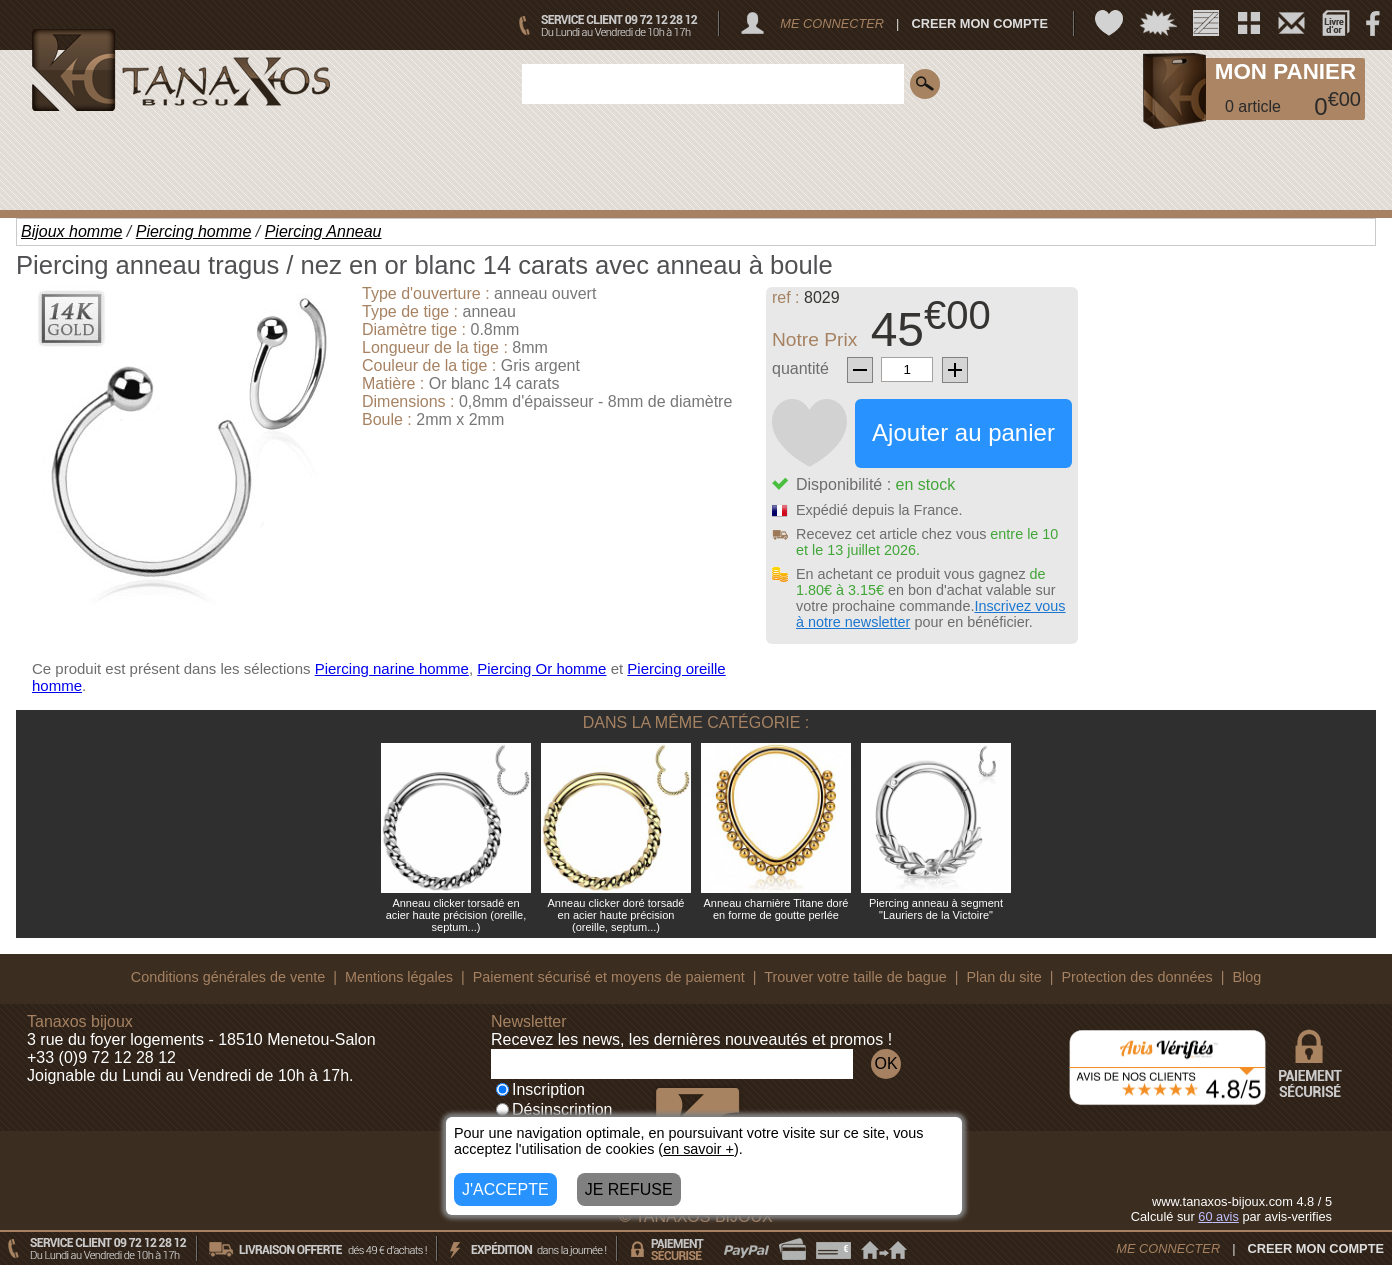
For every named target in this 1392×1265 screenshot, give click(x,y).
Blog (1246, 977)
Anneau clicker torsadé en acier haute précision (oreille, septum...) (456, 915)
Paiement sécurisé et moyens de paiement (609, 977)
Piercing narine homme (392, 668)
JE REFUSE (629, 1189)
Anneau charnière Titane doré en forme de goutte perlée (776, 909)
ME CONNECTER (832, 23)
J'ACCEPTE (505, 1189)
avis (1218, 1216)
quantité (800, 368)
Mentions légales (399, 977)
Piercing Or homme (541, 668)
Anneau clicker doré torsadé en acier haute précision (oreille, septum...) (616, 915)
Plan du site (1004, 977)
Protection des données (1136, 977)
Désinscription (554, 1109)
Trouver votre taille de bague (855, 977)
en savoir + (698, 1149)
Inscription (540, 1089)
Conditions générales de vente (228, 977)
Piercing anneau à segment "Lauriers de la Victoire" (936, 909)
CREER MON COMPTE (979, 23)
